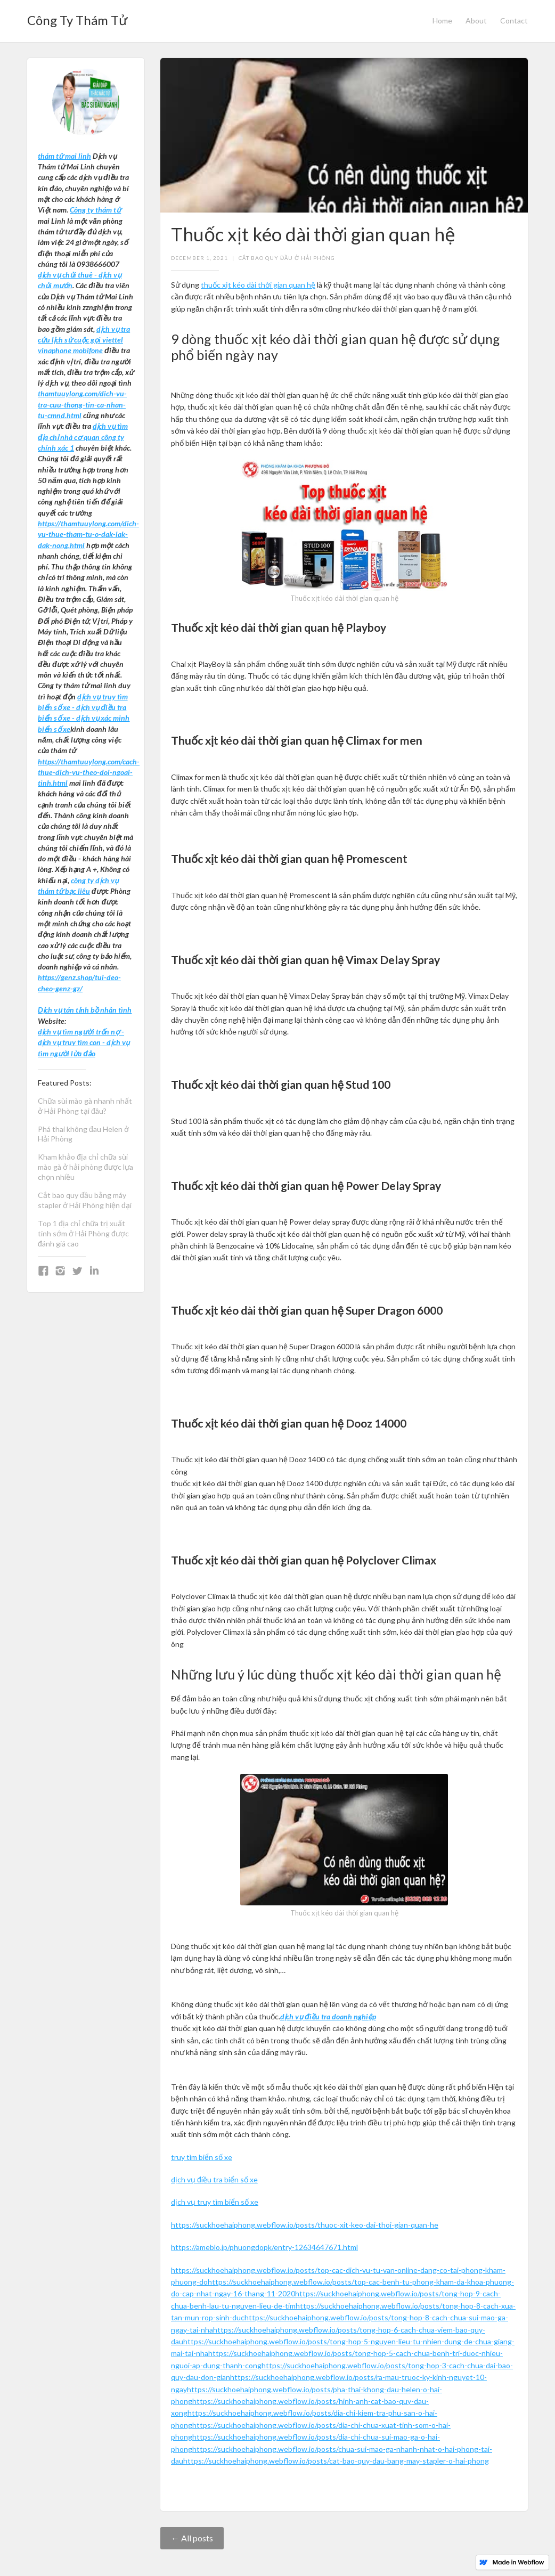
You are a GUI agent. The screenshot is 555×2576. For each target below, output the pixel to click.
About (476, 20)
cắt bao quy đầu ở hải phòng (287, 258)
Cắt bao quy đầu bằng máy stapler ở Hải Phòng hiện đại (85, 1200)
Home (442, 20)
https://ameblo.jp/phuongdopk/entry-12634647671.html (264, 2247)
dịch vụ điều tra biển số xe (214, 2179)
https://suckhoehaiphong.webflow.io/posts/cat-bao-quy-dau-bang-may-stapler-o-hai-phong (336, 2460)
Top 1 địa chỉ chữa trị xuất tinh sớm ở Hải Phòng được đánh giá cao (83, 1233)
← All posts (192, 2538)
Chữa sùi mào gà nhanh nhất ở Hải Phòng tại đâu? (85, 1105)
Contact (514, 20)
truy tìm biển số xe (201, 2157)
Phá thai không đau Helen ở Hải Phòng (83, 1134)
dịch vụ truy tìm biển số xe (214, 2201)
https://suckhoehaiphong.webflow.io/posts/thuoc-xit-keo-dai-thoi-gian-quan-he (304, 2224)
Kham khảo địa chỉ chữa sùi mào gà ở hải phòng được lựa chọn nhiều (85, 1166)
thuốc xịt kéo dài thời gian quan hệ (258, 284)
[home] (77, 17)
